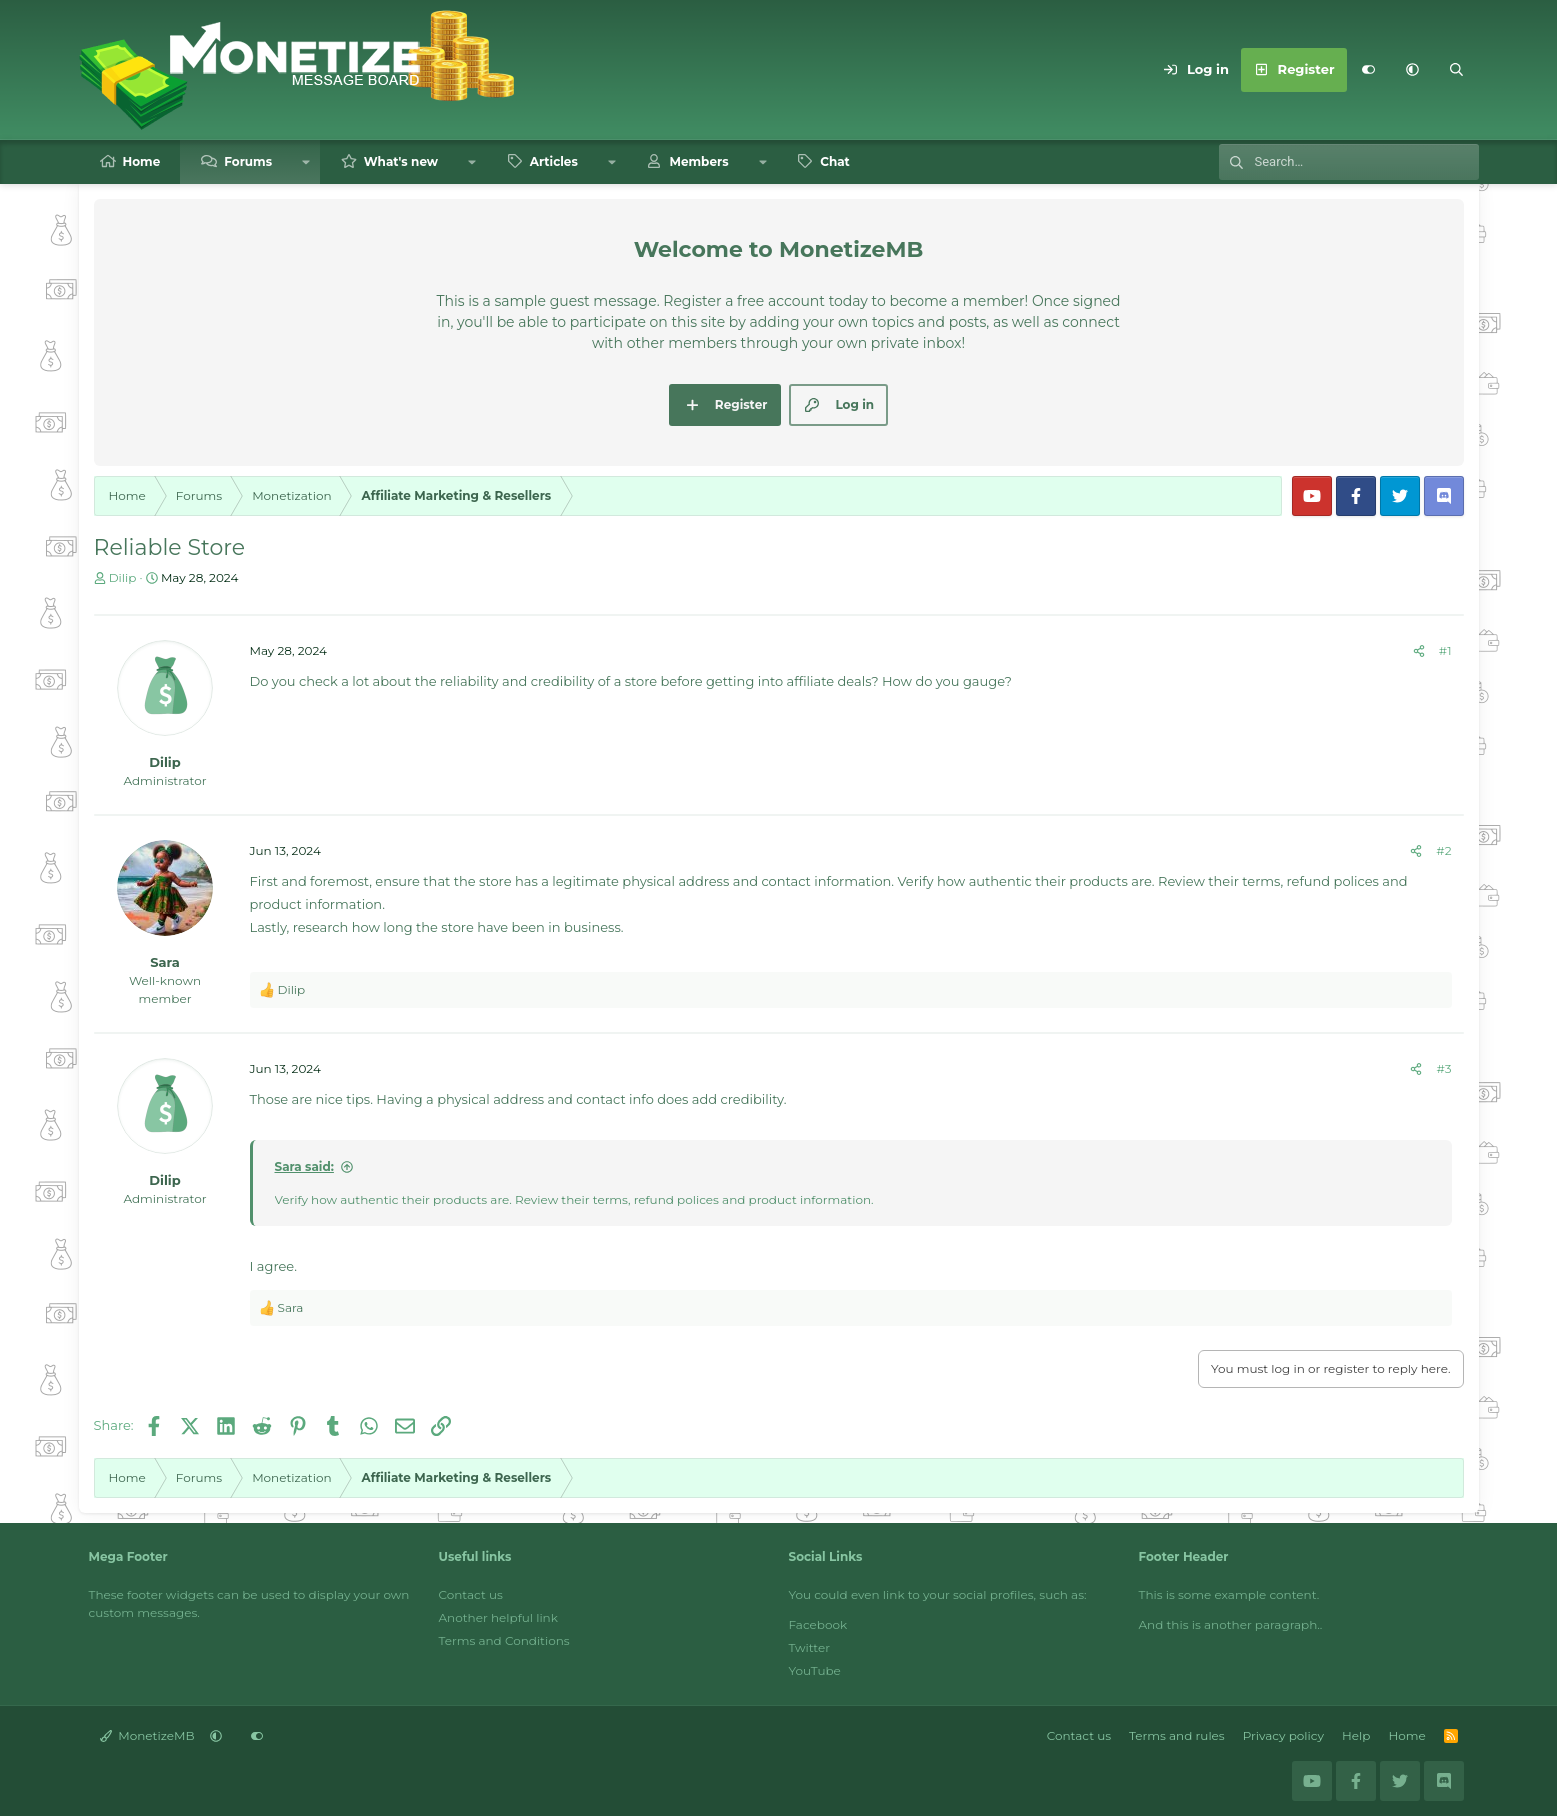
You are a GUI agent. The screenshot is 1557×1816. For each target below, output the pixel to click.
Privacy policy (1283, 1735)
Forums (248, 161)
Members (698, 161)
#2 (1443, 850)
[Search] (1457, 70)
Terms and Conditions (504, 1640)
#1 (1445, 650)
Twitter (810, 1647)
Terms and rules (1177, 1735)
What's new (401, 161)
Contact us (471, 1594)
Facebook (818, 1624)
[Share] (1419, 651)
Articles (554, 161)
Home (142, 161)
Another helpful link (498, 1617)
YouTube (815, 1670)
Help (1356, 1735)
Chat (835, 161)
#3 (1443, 1068)
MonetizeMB (147, 1735)
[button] (1413, 70)
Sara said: (304, 1166)
